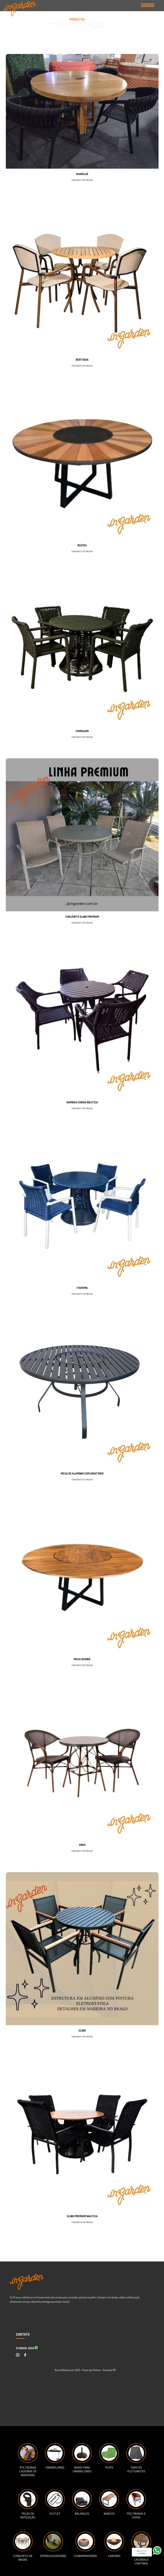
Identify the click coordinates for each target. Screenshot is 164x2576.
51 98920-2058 (27, 2348)
